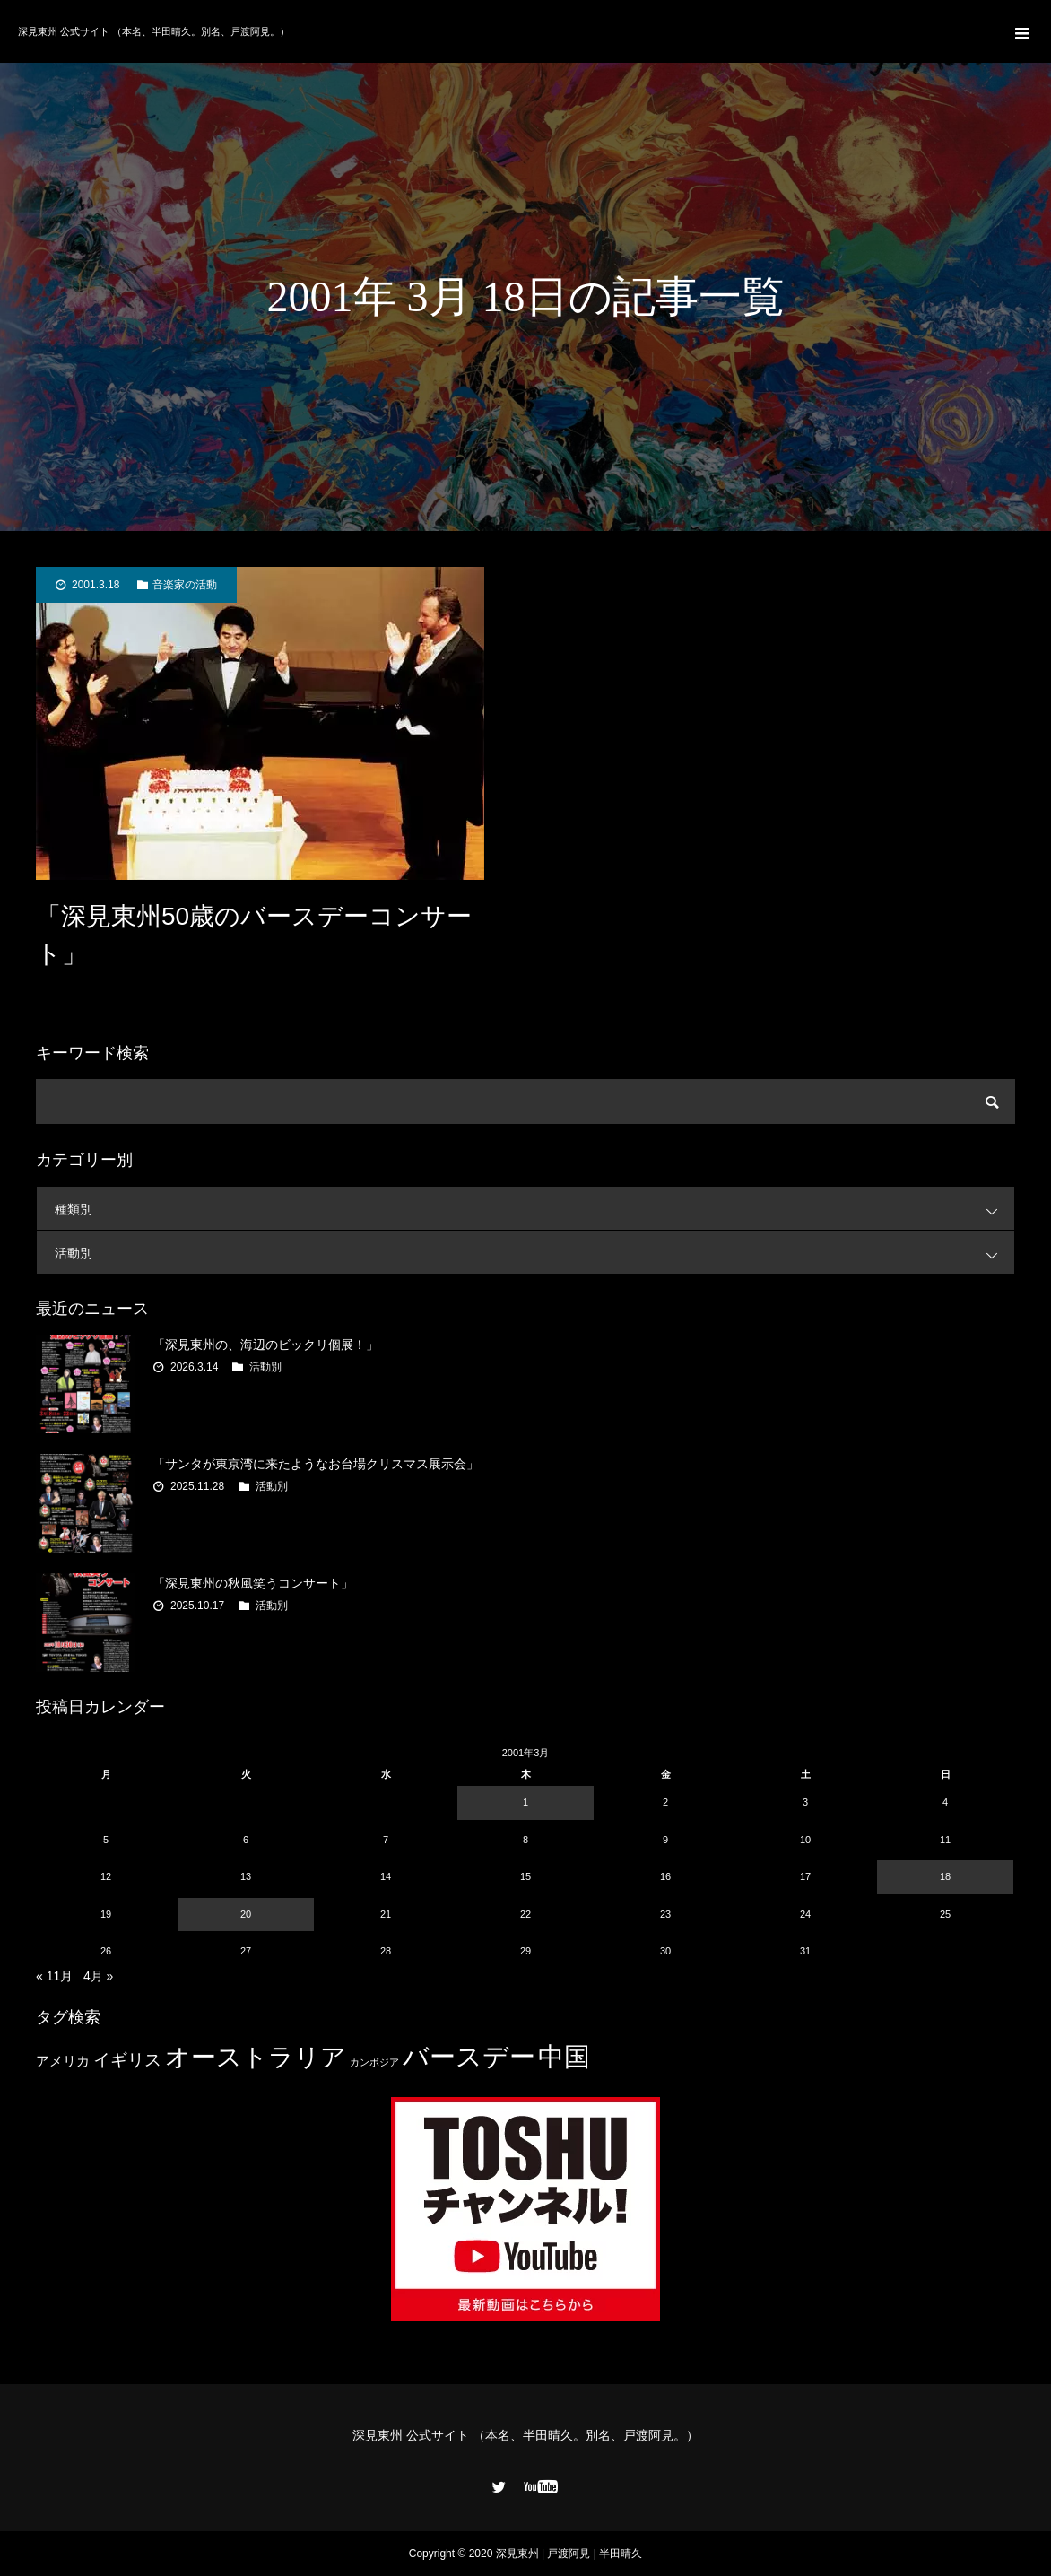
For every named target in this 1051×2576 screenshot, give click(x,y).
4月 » (98, 1976)
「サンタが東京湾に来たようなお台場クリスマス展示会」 (315, 1464)
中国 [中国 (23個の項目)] (564, 2056)
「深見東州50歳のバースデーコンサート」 (254, 935)
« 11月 (54, 1976)
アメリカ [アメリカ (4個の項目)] (63, 2060)
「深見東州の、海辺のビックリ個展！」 (265, 1344)
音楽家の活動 (184, 584)
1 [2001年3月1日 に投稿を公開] (525, 1802)
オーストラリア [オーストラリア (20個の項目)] (255, 2057)
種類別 (534, 1209)
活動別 (534, 1253)
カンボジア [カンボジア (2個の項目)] (374, 2062)
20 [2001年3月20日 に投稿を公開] (245, 1914)
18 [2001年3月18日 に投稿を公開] (945, 1876)
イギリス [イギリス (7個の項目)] (127, 2059)
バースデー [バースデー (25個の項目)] (469, 2056)
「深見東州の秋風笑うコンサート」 (252, 1583)
